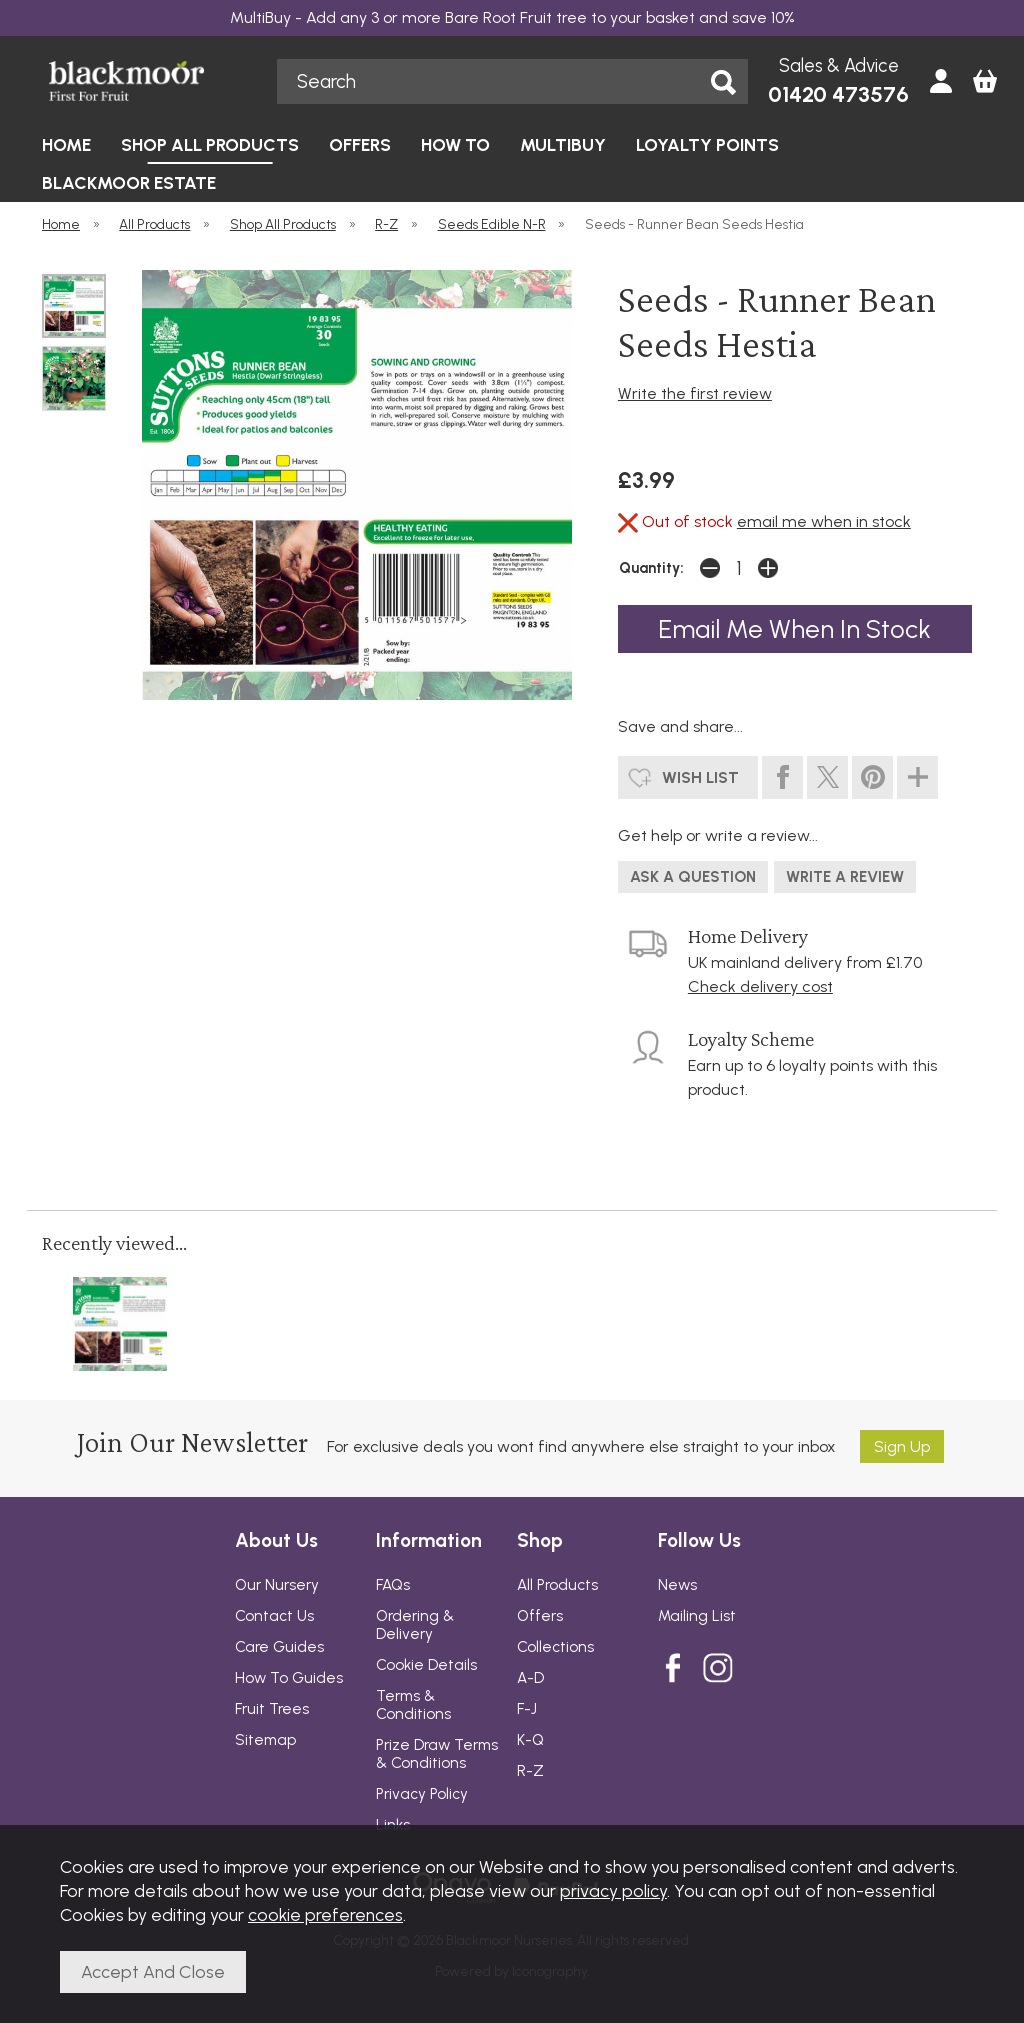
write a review (845, 877)
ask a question (693, 877)
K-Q (530, 1740)
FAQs (393, 1585)
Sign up (902, 1446)
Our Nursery (277, 1585)
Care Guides (279, 1647)
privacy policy (613, 1890)
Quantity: (651, 568)
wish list (700, 777)
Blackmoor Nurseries (148, 81)
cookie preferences (325, 1914)
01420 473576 (838, 94)
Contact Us (274, 1616)
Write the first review (695, 393)
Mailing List (697, 1616)
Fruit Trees (272, 1709)
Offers (540, 1616)
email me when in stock (824, 521)
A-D (530, 1678)
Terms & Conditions (413, 1705)
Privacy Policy (422, 1794)
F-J (527, 1709)
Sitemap (265, 1740)
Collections (555, 1647)
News (677, 1585)
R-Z (530, 1771)
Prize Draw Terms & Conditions (437, 1754)
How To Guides (289, 1678)
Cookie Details (426, 1665)
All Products (557, 1585)
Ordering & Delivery (415, 1625)
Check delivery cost (760, 986)
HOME (66, 144)
